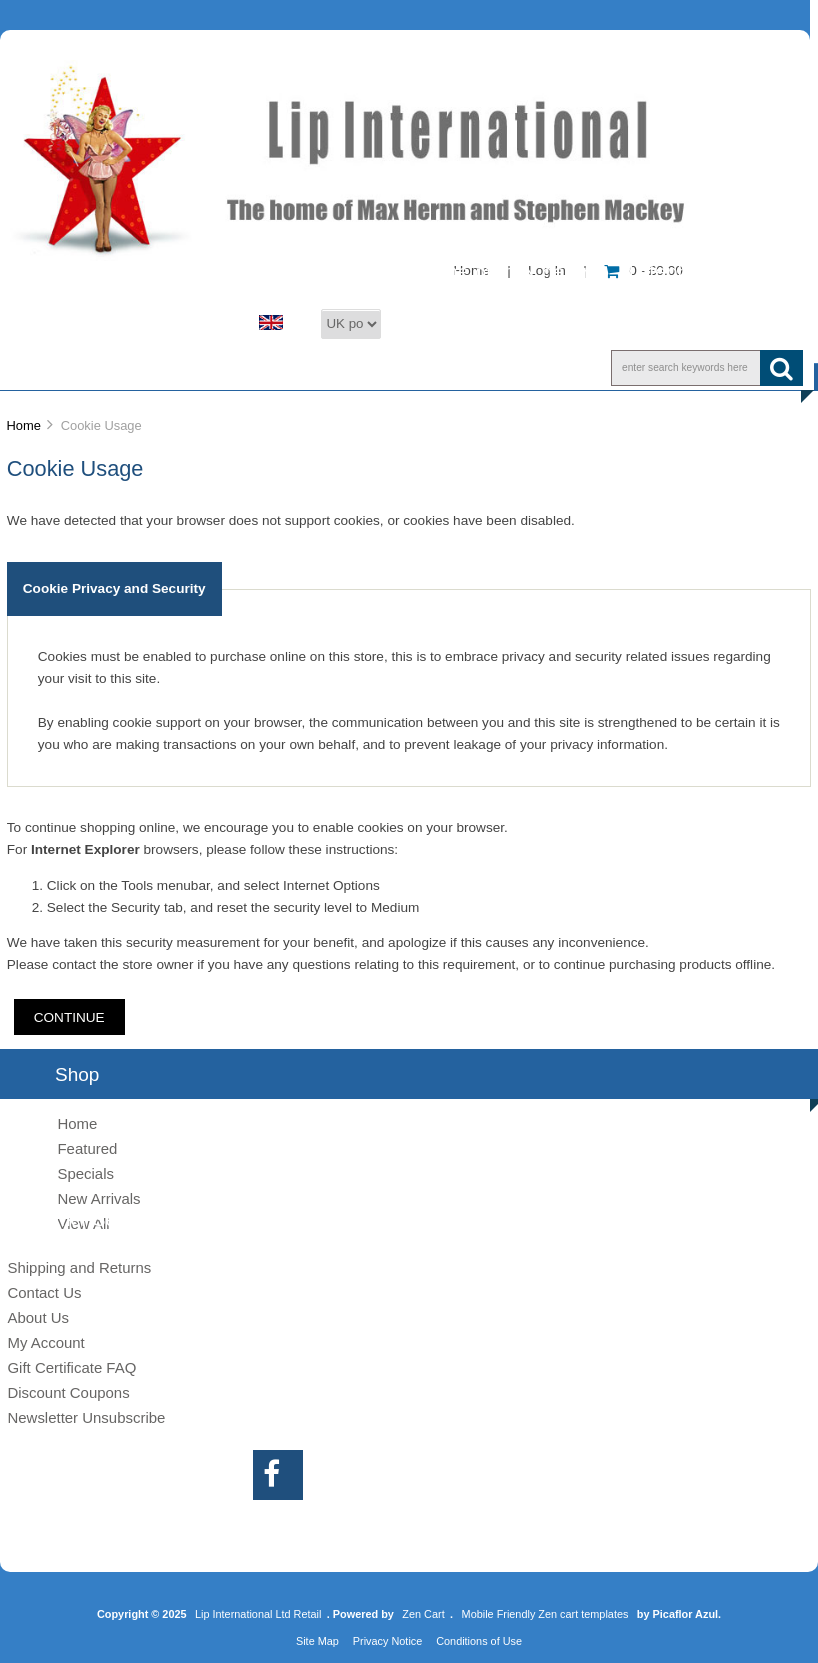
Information (555, 367)
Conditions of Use (479, 1641)
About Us (200, 367)
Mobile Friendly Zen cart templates (545, 1614)
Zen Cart (423, 1614)
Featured (87, 1148)
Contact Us (44, 1292)
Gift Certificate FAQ (71, 1367)
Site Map (317, 1641)
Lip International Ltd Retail (258, 1614)
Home (23, 425)
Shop (76, 367)
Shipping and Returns (79, 1267)
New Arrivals (98, 1198)
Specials (85, 1173)
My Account (45, 1342)
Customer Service (374, 367)
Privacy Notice (388, 1641)
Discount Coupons (68, 1392)
